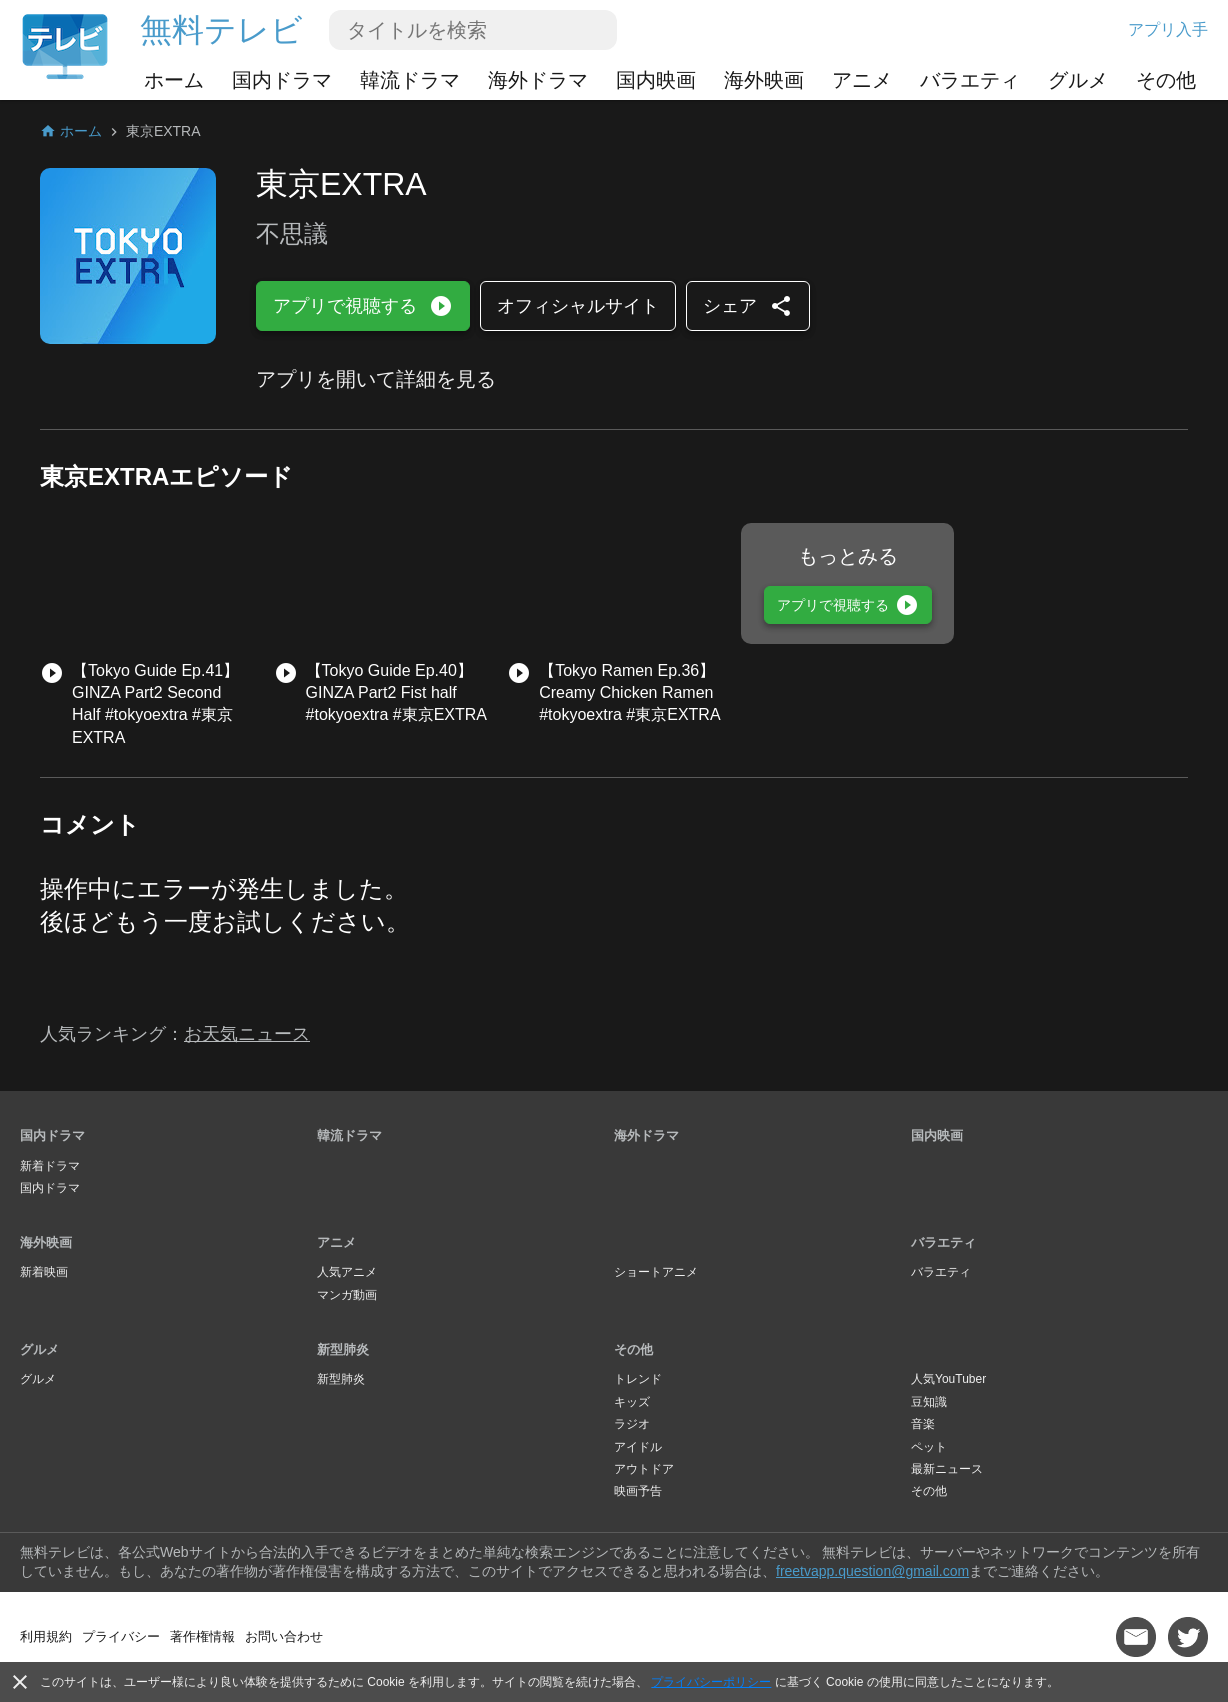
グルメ (1078, 80)
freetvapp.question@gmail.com (872, 1571)
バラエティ (970, 80)
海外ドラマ (538, 80)
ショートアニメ (656, 1272)
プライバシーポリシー (711, 1682)
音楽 (923, 1424)
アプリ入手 (1168, 29)
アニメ (862, 80)
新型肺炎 (343, 1349)
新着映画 (44, 1272)
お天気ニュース (247, 1034)
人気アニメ (347, 1272)
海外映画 (764, 80)
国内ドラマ (282, 80)
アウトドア (644, 1469)
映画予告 (638, 1491)
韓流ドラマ (410, 80)
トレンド (638, 1379)
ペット (929, 1447)
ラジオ (632, 1424)
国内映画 (656, 80)
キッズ (632, 1402)
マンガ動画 (347, 1295)
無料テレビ (221, 30)
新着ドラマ (50, 1166)
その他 (1166, 80)
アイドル (638, 1447)
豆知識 (929, 1402)
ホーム (174, 80)
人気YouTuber (948, 1379)
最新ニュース (947, 1469)
